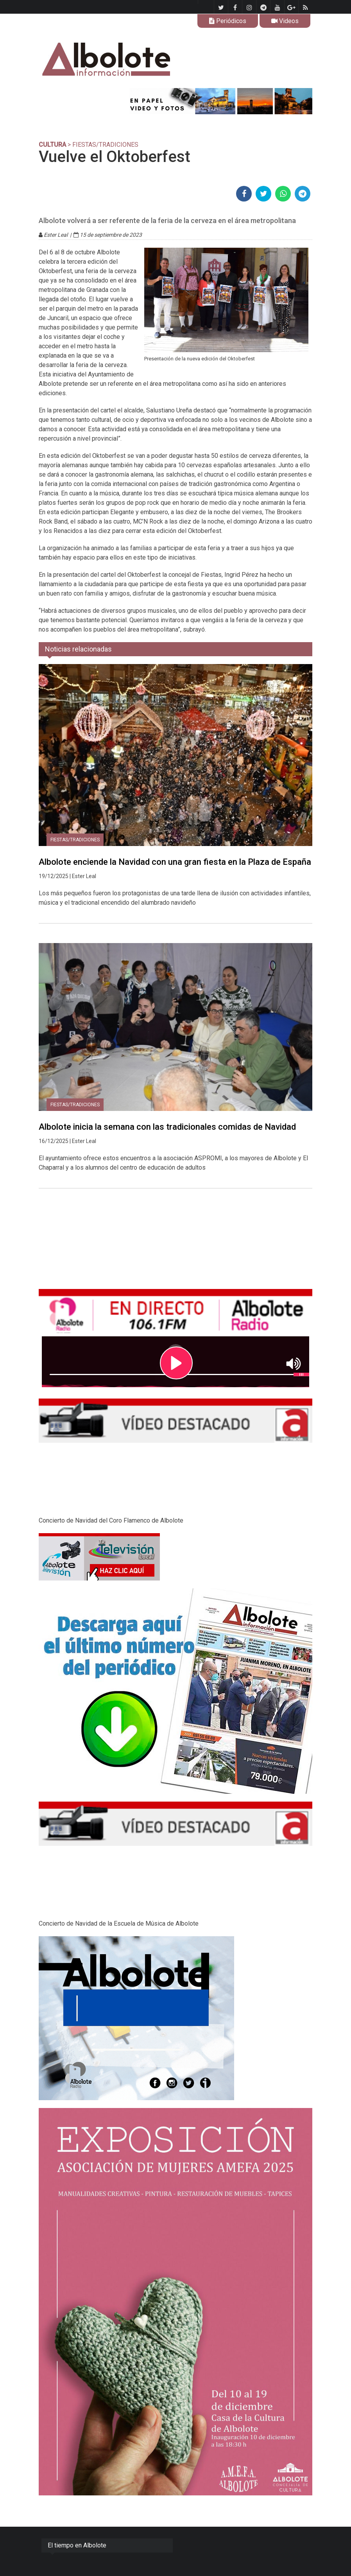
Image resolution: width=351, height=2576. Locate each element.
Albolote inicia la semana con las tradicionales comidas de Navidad (167, 1127)
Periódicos (227, 21)
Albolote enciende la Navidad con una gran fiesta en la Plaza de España (175, 862)
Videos (285, 21)
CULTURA (52, 144)
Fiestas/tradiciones (75, 839)
